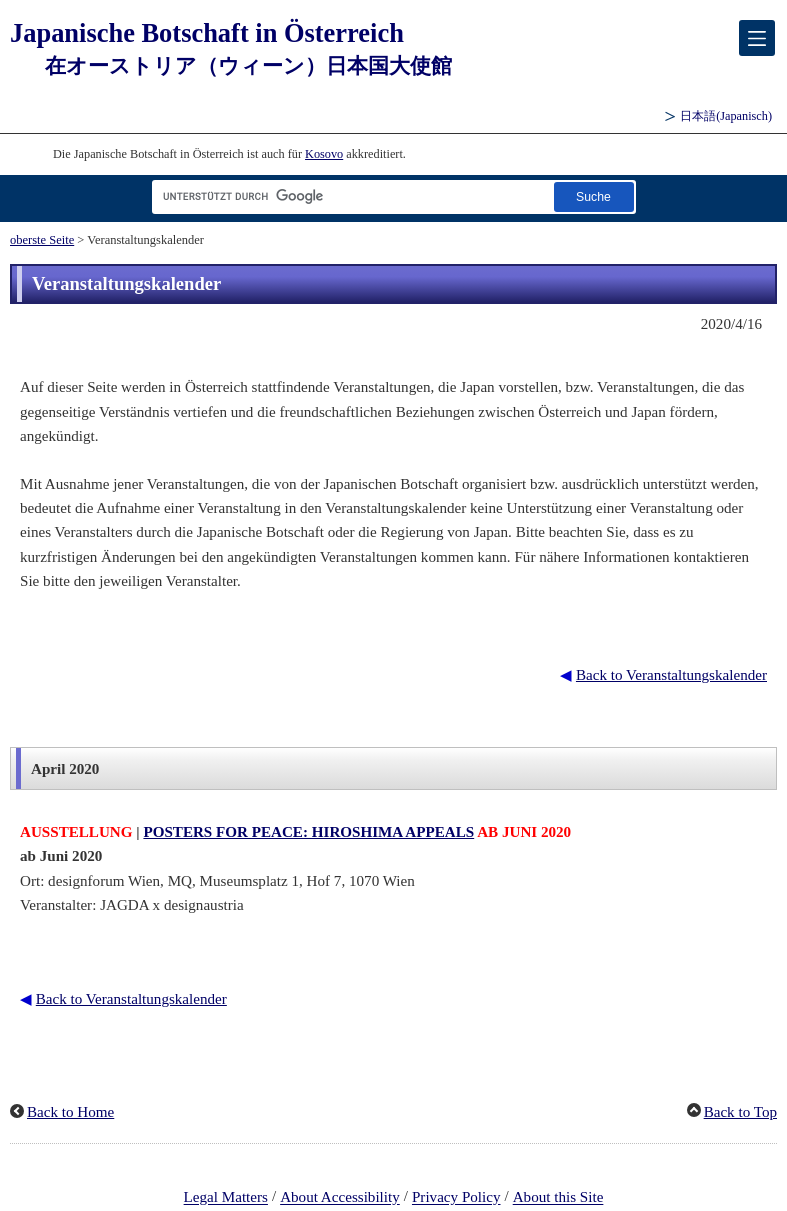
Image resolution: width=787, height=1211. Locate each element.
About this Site (558, 1198)
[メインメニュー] (757, 38)
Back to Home (70, 1112)
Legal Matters (226, 1198)
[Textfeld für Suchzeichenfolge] (349, 196)
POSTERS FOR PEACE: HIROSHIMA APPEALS (308, 832)
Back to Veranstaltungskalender (671, 675)
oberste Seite (42, 240)
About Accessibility (340, 1198)
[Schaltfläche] (594, 196)
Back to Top (740, 1112)
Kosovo (324, 154)
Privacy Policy (456, 1198)
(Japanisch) (726, 116)
